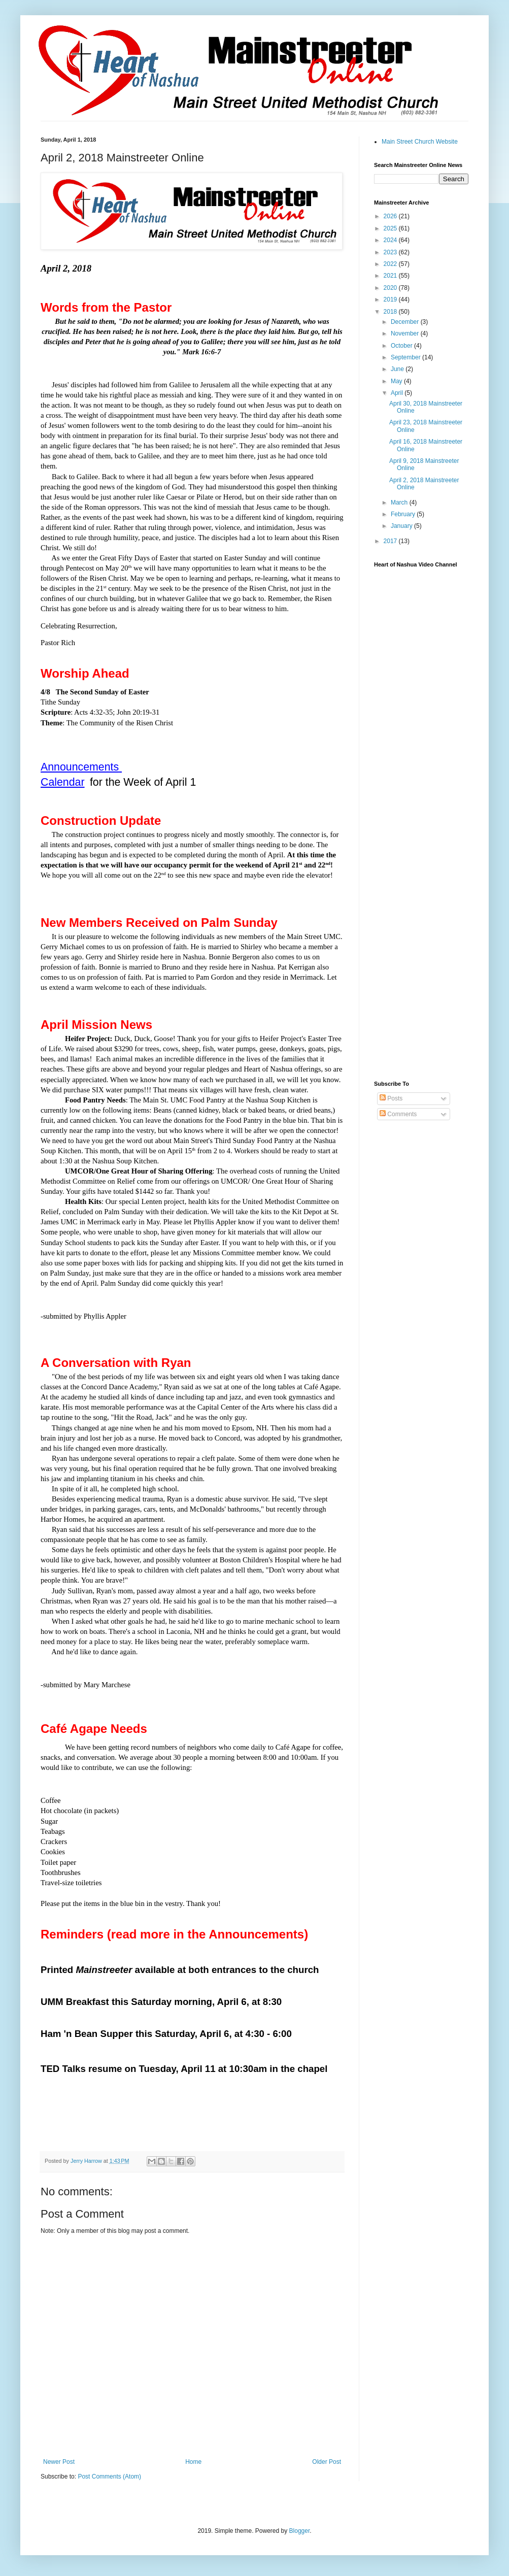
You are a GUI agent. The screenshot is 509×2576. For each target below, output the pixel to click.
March (400, 502)
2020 (391, 287)
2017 (391, 541)
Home (193, 2461)
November (406, 333)
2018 (391, 311)
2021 (391, 275)
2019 (391, 299)
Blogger (299, 2530)
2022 (391, 263)
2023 (391, 252)
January (402, 525)
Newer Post (59, 2461)
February (404, 514)
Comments (398, 1114)
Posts (391, 1098)
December (406, 321)
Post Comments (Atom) (109, 2476)
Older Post (326, 2461)
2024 (391, 240)
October (402, 345)
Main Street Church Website (420, 141)
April (397, 392)
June (398, 369)
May (397, 381)
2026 (391, 216)
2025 (391, 228)
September (406, 357)
